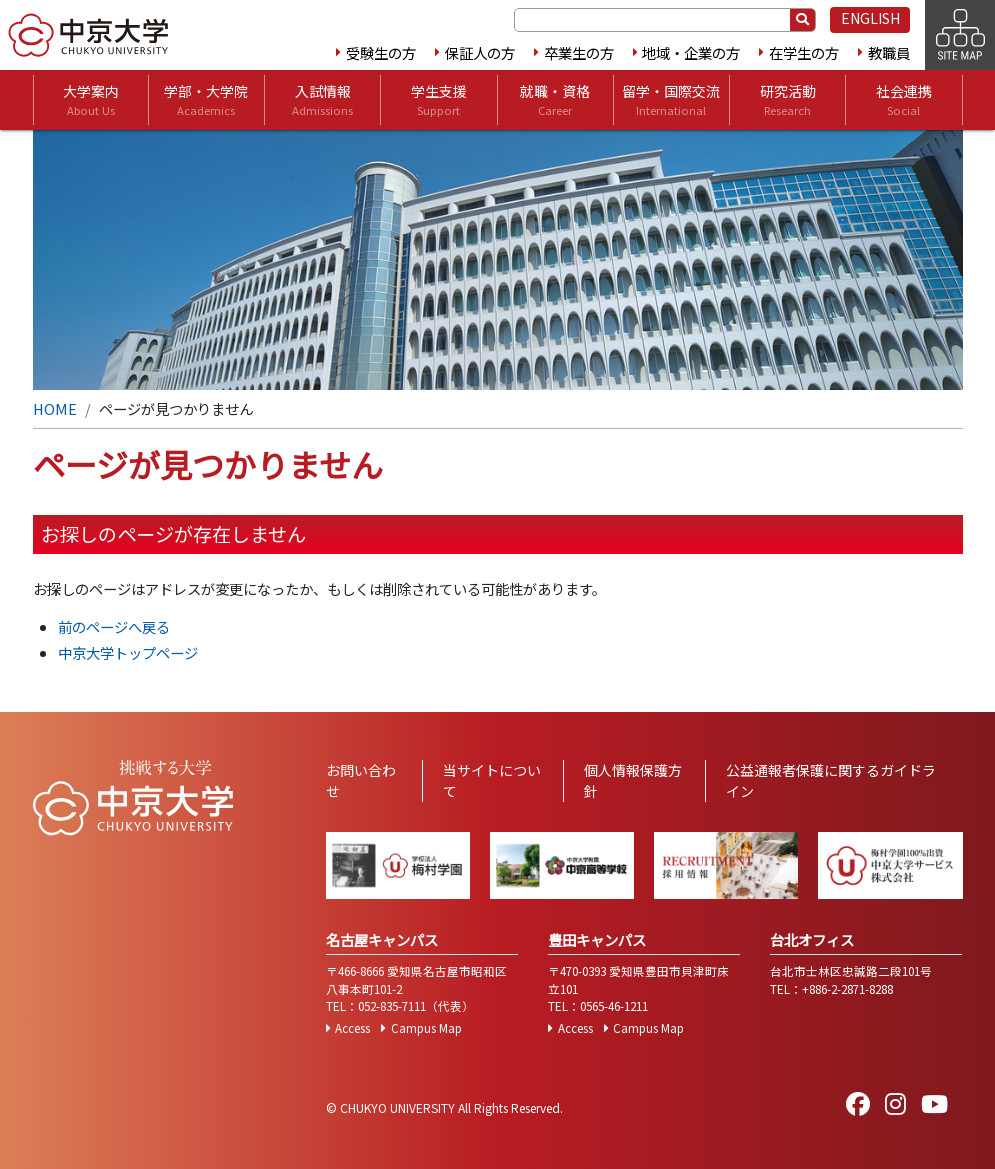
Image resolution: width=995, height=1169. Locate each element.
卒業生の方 (579, 52)
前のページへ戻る (114, 626)
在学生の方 (804, 52)
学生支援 (439, 100)
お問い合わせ (361, 780)
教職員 (889, 52)
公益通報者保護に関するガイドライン (831, 780)
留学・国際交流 (671, 100)
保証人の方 (480, 52)
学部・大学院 (206, 100)
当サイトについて (492, 780)
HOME (55, 408)
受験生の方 (381, 52)
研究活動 (788, 100)
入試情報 (322, 100)
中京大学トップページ (128, 652)
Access (352, 1028)
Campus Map (426, 1028)
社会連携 (904, 100)
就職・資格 (555, 100)
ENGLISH (870, 18)
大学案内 (91, 100)
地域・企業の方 (691, 52)
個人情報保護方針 (633, 780)
